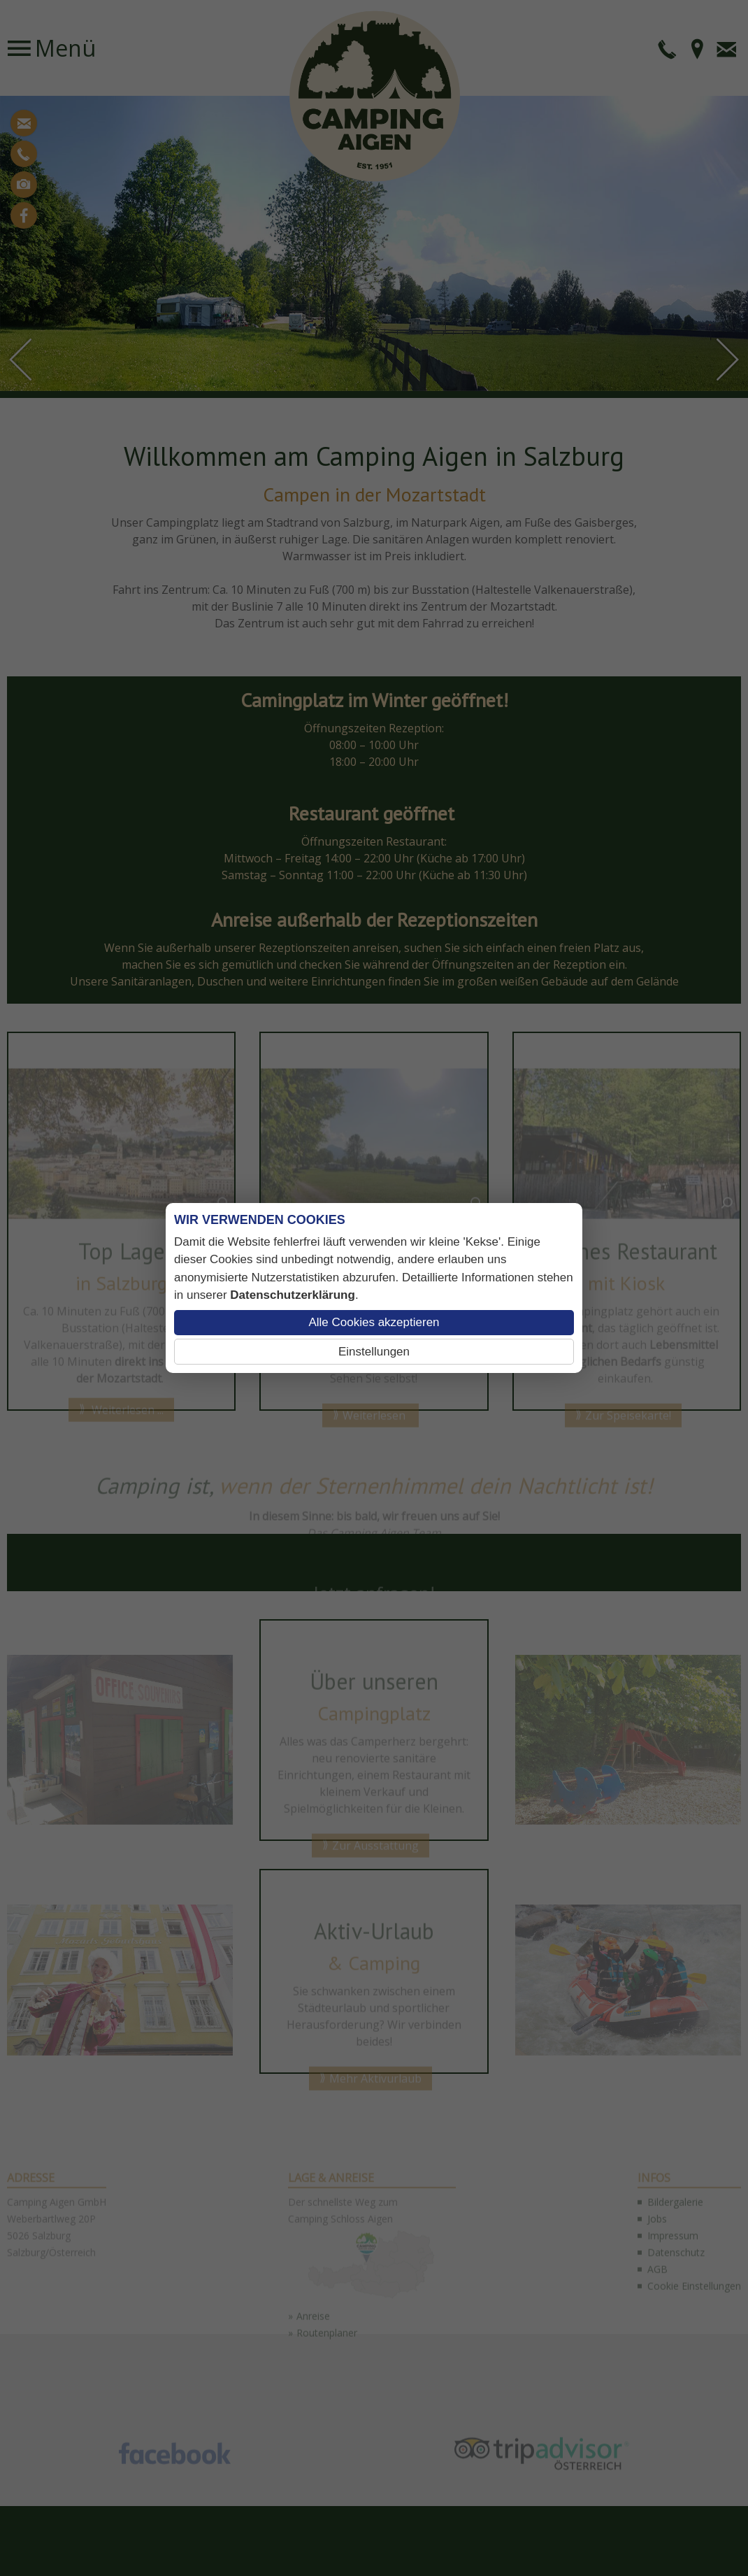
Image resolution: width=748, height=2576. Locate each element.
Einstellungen (374, 1351)
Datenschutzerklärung (292, 1295)
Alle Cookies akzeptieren (373, 1322)
